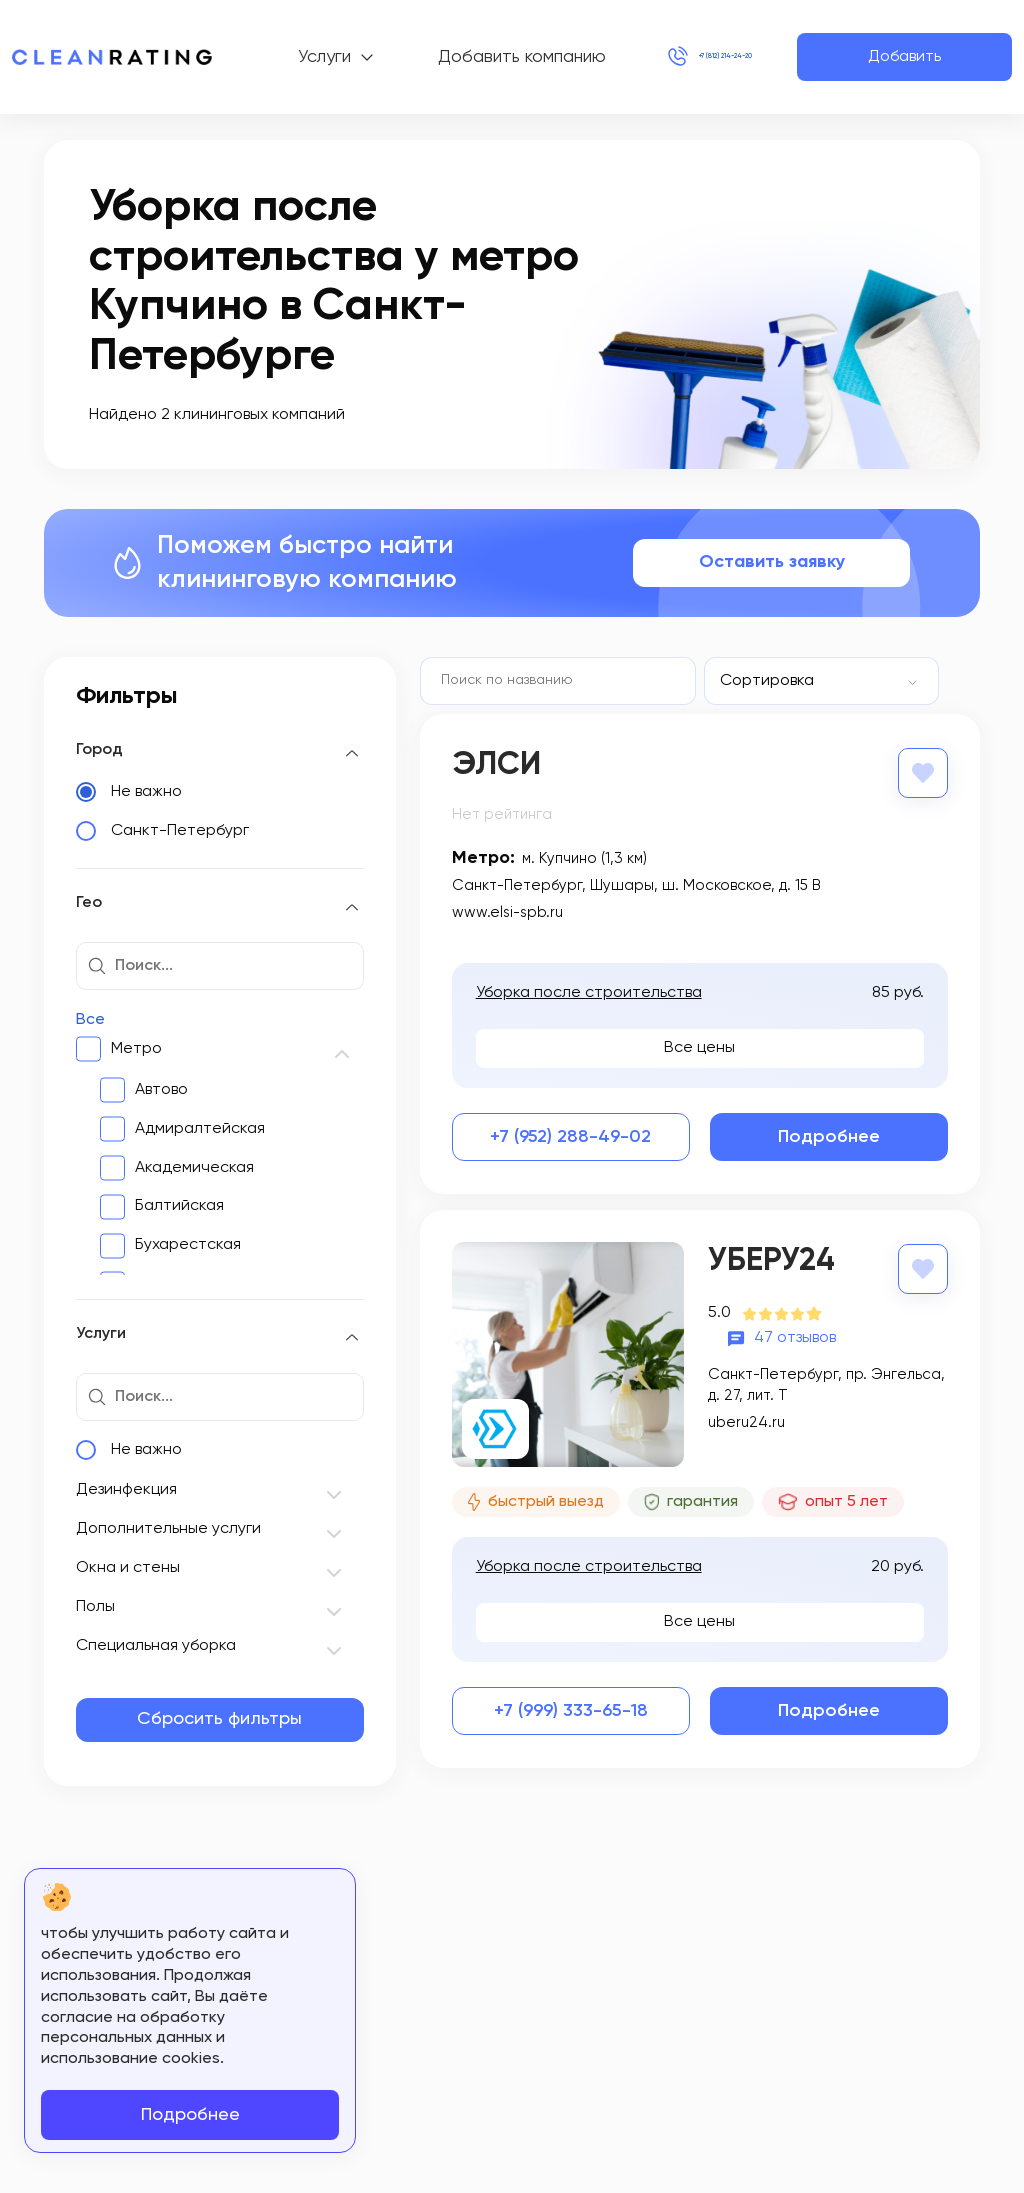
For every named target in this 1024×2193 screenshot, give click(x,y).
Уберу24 (771, 1259)
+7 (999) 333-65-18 (571, 1709)
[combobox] (821, 681)
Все (90, 1020)
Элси (496, 765)
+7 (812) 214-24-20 (667, 57)
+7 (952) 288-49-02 (570, 1135)
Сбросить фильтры (219, 1719)
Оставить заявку (772, 562)
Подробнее (829, 1135)
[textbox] (794, 681)
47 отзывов (795, 1334)
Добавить (904, 57)
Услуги (283, 57)
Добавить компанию (438, 57)
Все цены (699, 1046)
